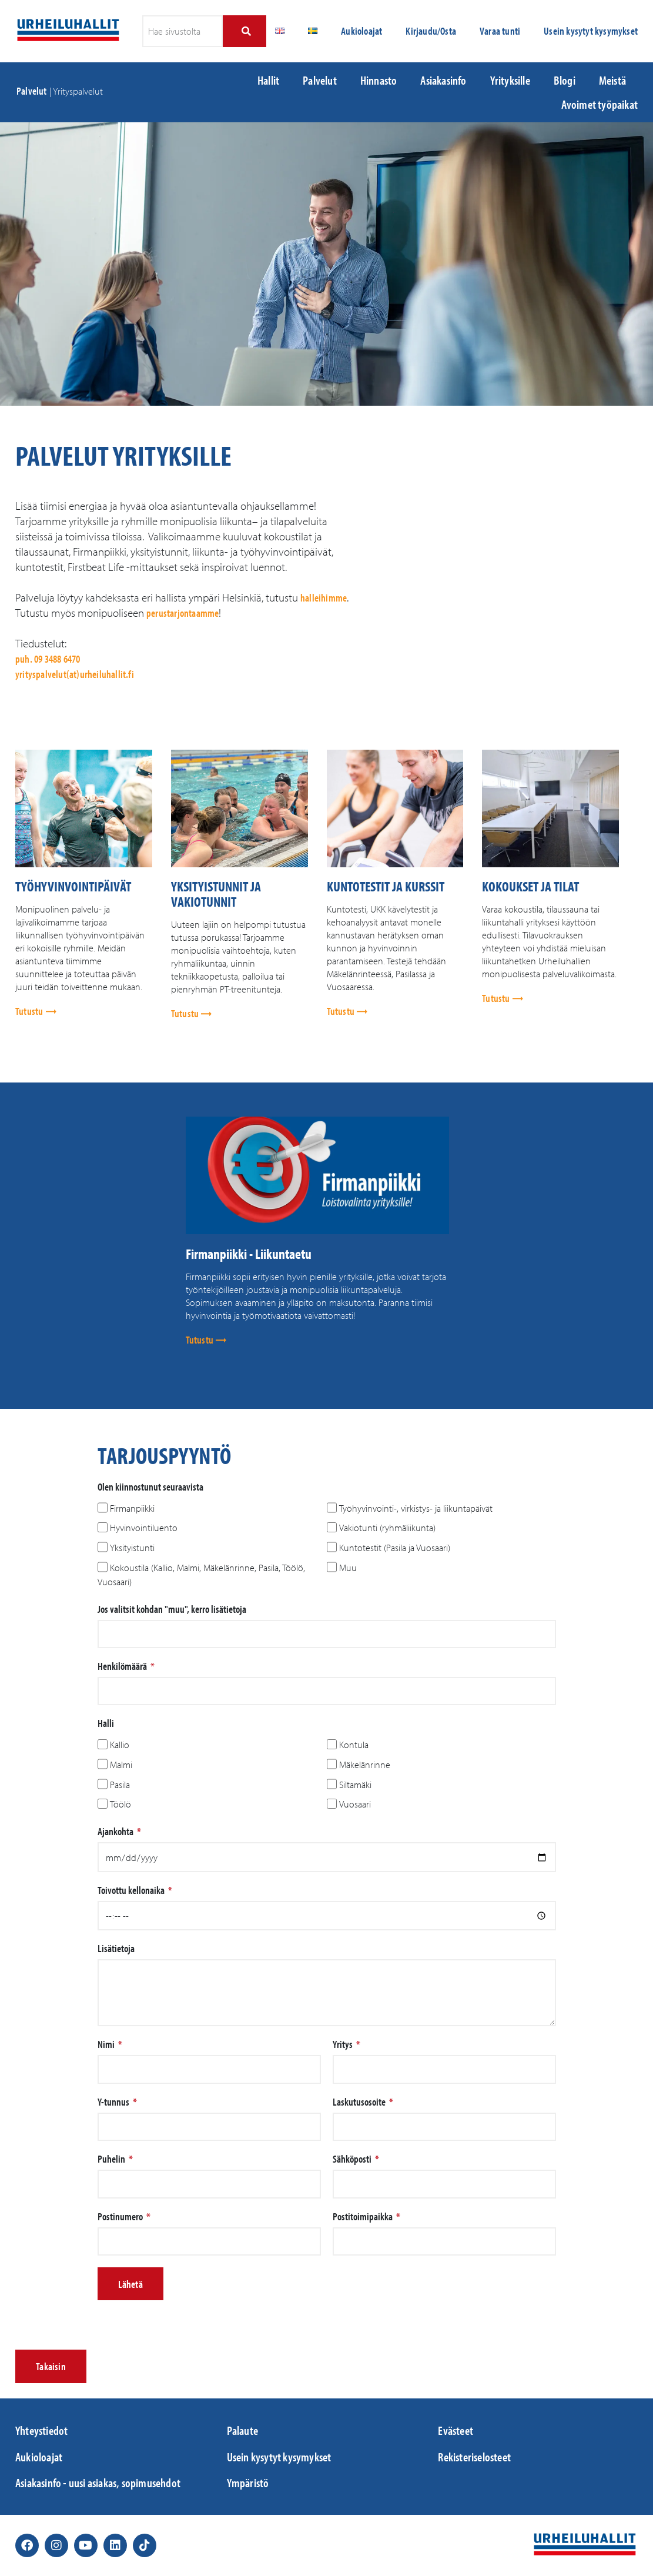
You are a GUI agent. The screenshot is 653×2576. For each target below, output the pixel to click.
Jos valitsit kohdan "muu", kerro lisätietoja (172, 1609)
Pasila (120, 1784)
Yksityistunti (132, 1547)
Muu (348, 1567)
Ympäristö (248, 2482)
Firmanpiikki (132, 1508)
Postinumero (121, 2216)
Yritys (343, 2044)
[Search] (244, 31)
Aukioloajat (361, 31)
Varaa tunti (500, 31)
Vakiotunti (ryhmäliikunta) (387, 1527)
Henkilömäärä (123, 1666)
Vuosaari (355, 1804)
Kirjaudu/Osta (431, 31)
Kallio (119, 1744)
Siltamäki (355, 1784)
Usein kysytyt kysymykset (591, 31)
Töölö (120, 1804)
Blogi (564, 80)
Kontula (354, 1744)
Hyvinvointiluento (144, 1527)
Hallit (268, 80)
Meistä (612, 80)
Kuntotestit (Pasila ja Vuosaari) (394, 1547)
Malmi (121, 1764)
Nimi (107, 2044)
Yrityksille (510, 80)
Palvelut (31, 91)
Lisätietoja (116, 1948)
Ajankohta (116, 1831)
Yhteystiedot (41, 2430)
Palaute (242, 2430)
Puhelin (112, 2159)
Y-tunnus (114, 2102)
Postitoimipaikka (363, 2216)
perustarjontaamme (182, 613)
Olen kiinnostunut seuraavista (150, 1487)
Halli (106, 1723)
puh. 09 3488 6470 (47, 659)
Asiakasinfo (443, 80)
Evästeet (455, 2430)
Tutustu (30, 1011)
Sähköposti (353, 2159)
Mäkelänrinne (364, 1764)
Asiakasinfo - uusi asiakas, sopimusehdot (97, 2482)
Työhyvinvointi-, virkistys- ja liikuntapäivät (416, 1508)
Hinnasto (378, 80)
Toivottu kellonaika (132, 1890)
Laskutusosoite (360, 2102)
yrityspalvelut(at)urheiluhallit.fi (74, 674)
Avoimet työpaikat (599, 104)
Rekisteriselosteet (474, 2456)
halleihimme (323, 597)
